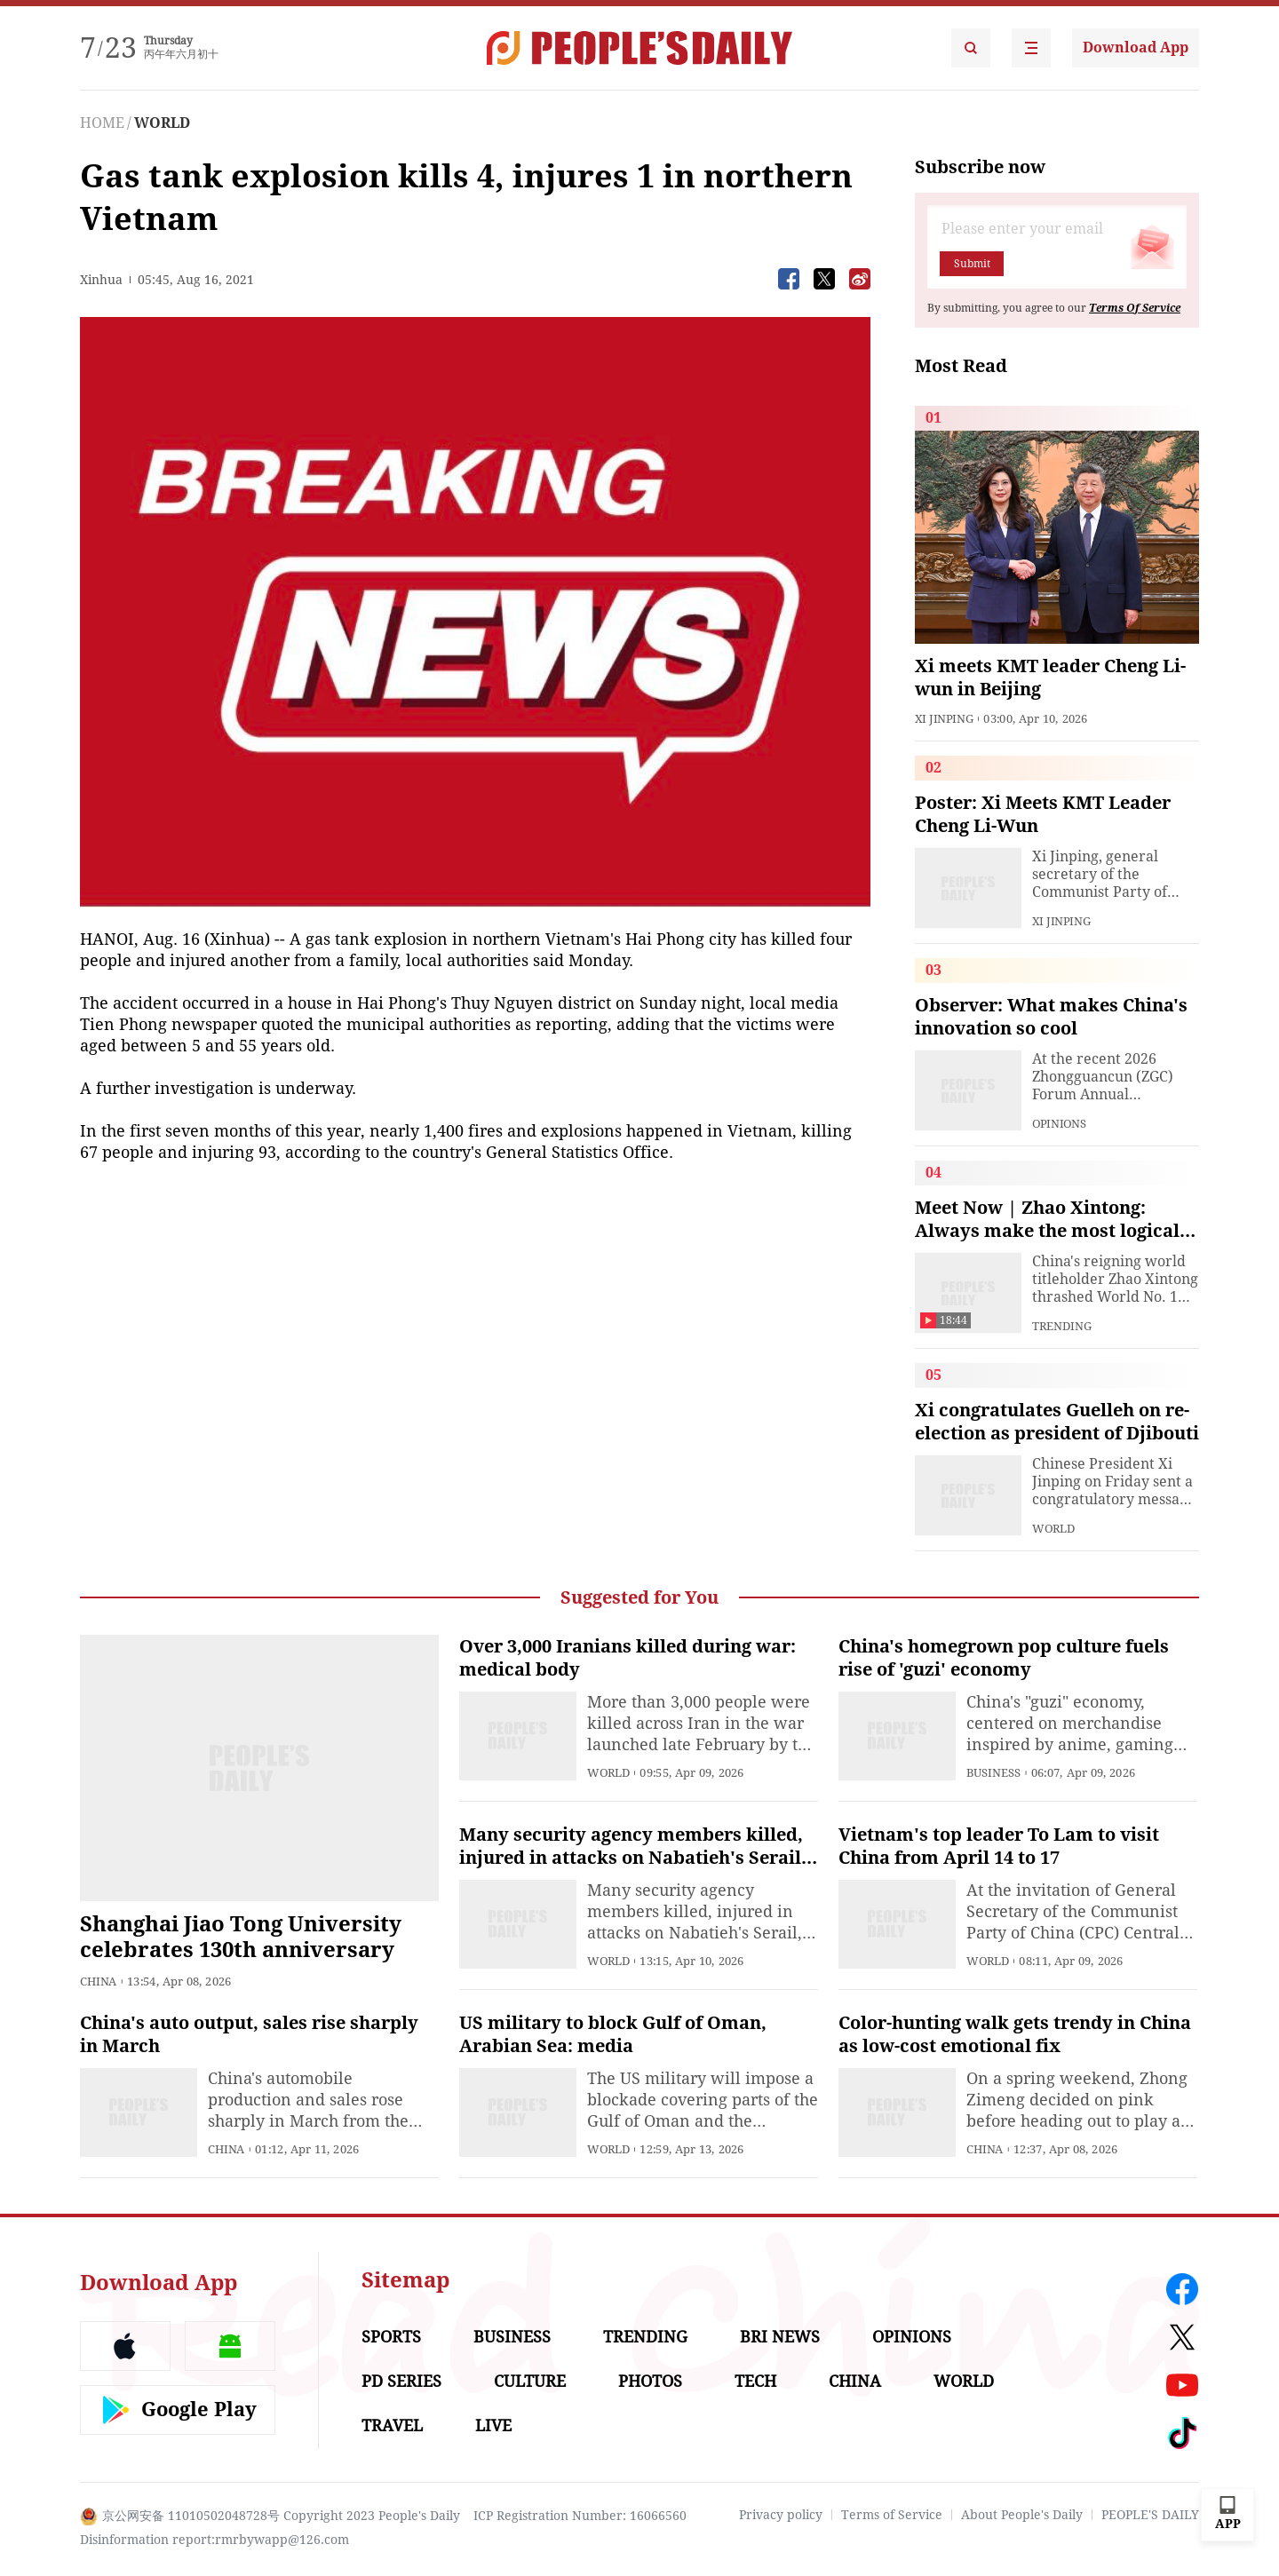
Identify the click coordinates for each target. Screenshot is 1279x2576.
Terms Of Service (1134, 308)
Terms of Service (891, 2515)
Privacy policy (780, 2515)
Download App (1135, 47)
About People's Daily (1022, 2515)
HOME (102, 123)
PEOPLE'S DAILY (1150, 2515)
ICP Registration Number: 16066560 (580, 2516)
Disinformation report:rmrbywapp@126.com (214, 2539)
